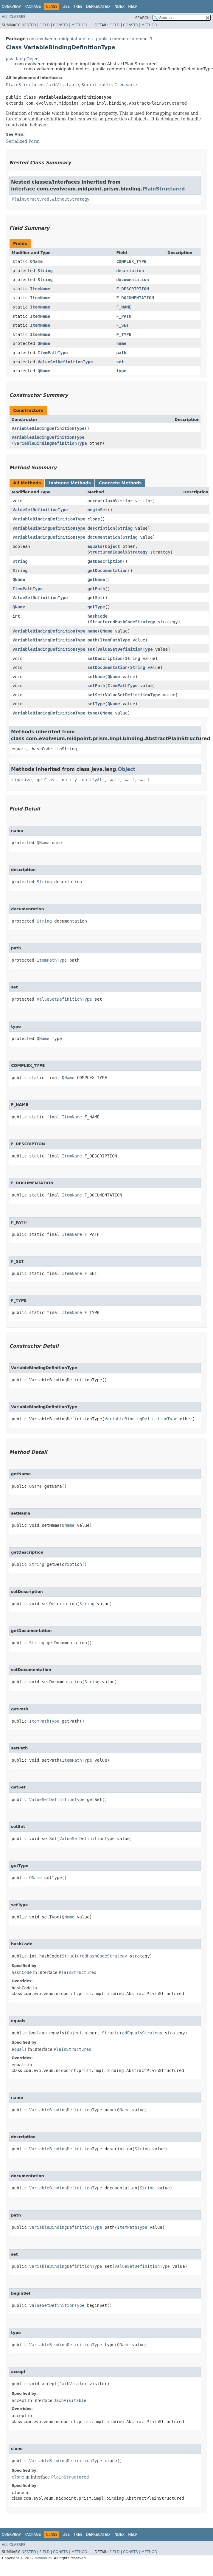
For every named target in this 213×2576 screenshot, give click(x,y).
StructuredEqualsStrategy (117, 552)
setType (96, 703)
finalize (22, 779)
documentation (132, 279)
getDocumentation (107, 570)
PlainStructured (24, 84)
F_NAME (123, 307)
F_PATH (123, 316)
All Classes (13, 17)
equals (94, 546)
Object (112, 546)
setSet (94, 694)
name (121, 343)
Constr (60, 25)
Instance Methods (70, 483)
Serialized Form (23, 141)
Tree (78, 6)
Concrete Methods (120, 483)
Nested (28, 25)
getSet (94, 597)
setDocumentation (107, 667)
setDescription (104, 658)
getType (96, 607)
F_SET (122, 325)
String (45, 270)
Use (66, 6)
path (121, 352)
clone (93, 519)
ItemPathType (53, 352)
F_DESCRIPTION (132, 288)
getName (96, 579)
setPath (96, 685)
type (121, 370)
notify (69, 779)
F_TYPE (123, 334)
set (120, 361)
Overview (11, 6)
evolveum (43, 2558)
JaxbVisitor (119, 500)
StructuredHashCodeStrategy (122, 621)
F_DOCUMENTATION (135, 297)
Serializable (97, 84)
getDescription (104, 561)
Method (79, 25)
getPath (96, 588)
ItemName (40, 288)
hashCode (97, 616)
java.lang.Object (23, 58)
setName (96, 676)
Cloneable (125, 84)
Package (32, 6)
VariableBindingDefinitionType (48, 428)
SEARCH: (143, 18)
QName (36, 261)
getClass (47, 779)
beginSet (97, 509)
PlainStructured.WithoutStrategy (50, 199)
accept (94, 500)
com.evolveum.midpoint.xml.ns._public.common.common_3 (89, 38)
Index (119, 6)
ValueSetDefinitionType (65, 361)
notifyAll (93, 779)
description (130, 270)
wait (115, 779)
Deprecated (98, 6)
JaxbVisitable (62, 84)
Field (44, 25)
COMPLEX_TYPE (131, 261)
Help (132, 6)
